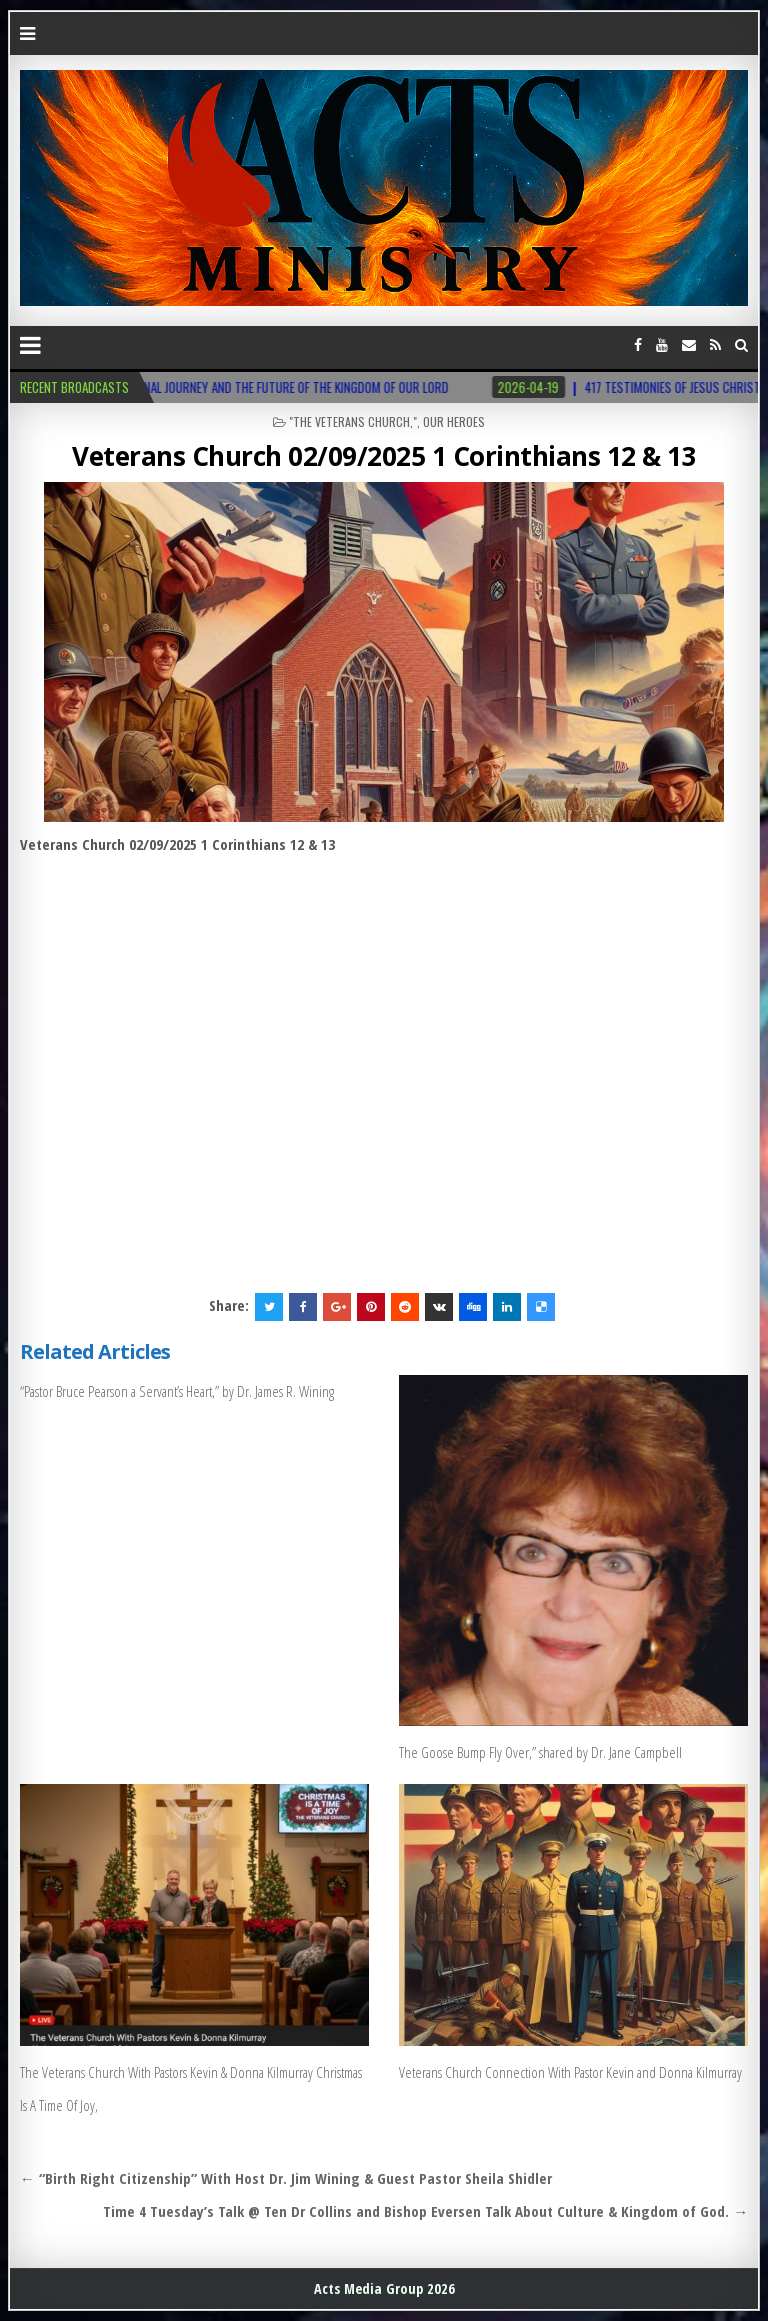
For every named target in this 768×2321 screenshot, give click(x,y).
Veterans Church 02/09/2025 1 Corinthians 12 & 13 (384, 456)
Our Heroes (454, 421)
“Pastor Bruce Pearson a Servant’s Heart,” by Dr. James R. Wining (177, 1391)
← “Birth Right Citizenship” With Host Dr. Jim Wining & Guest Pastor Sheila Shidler (286, 2178)
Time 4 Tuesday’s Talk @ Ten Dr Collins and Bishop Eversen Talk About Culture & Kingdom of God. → (425, 2211)
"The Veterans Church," (353, 421)
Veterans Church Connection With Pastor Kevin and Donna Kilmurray (570, 2072)
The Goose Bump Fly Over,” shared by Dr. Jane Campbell (540, 1752)
